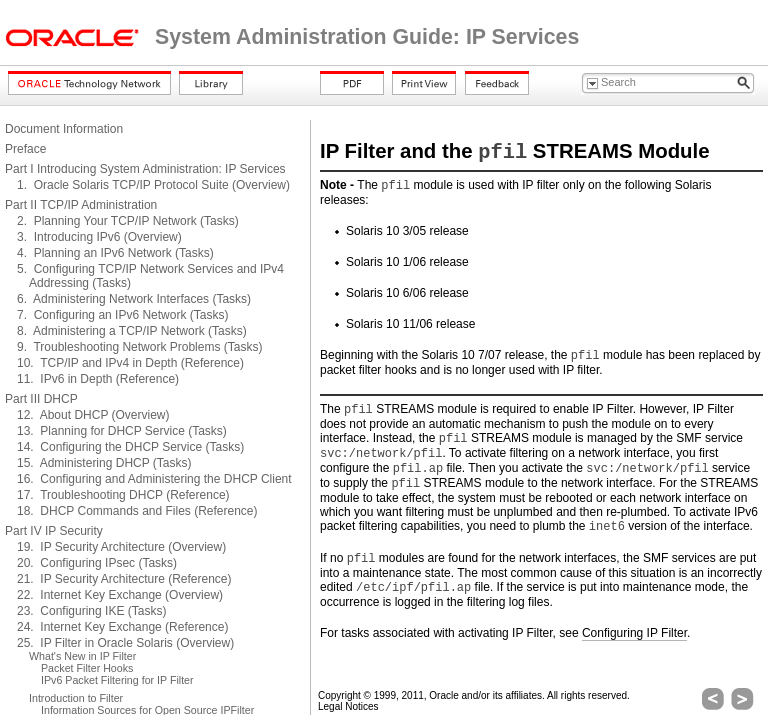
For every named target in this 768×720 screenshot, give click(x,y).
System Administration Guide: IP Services (367, 37)
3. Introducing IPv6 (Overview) (99, 237)
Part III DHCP (41, 399)
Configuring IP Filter (634, 633)
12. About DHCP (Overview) (93, 415)
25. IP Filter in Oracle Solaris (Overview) (125, 643)
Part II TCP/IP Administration (81, 205)
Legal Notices (348, 706)
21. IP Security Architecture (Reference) (124, 579)
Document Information (64, 129)
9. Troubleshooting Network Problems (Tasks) (139, 347)
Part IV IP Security (54, 531)
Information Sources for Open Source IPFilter (147, 710)
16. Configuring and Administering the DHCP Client (154, 479)
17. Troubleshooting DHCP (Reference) (123, 495)
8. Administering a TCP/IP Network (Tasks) (132, 331)
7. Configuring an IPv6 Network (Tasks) (122, 315)
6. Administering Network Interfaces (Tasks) (134, 299)
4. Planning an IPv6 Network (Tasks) (115, 253)
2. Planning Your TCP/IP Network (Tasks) (128, 221)
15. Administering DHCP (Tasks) (104, 463)
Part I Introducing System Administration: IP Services (145, 169)
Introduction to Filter (76, 698)
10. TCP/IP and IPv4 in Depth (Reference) (130, 363)
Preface (25, 149)
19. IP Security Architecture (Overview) (121, 547)
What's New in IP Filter (82, 656)
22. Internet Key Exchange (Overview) (120, 595)
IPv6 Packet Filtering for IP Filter (117, 680)
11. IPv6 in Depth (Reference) (98, 379)
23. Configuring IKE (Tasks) (91, 611)
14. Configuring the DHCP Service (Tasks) (130, 447)
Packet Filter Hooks (87, 668)
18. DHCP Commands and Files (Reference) (137, 511)
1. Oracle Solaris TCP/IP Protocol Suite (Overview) (153, 185)
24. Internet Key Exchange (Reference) (122, 627)
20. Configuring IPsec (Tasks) (97, 563)
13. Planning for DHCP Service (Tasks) (122, 431)
